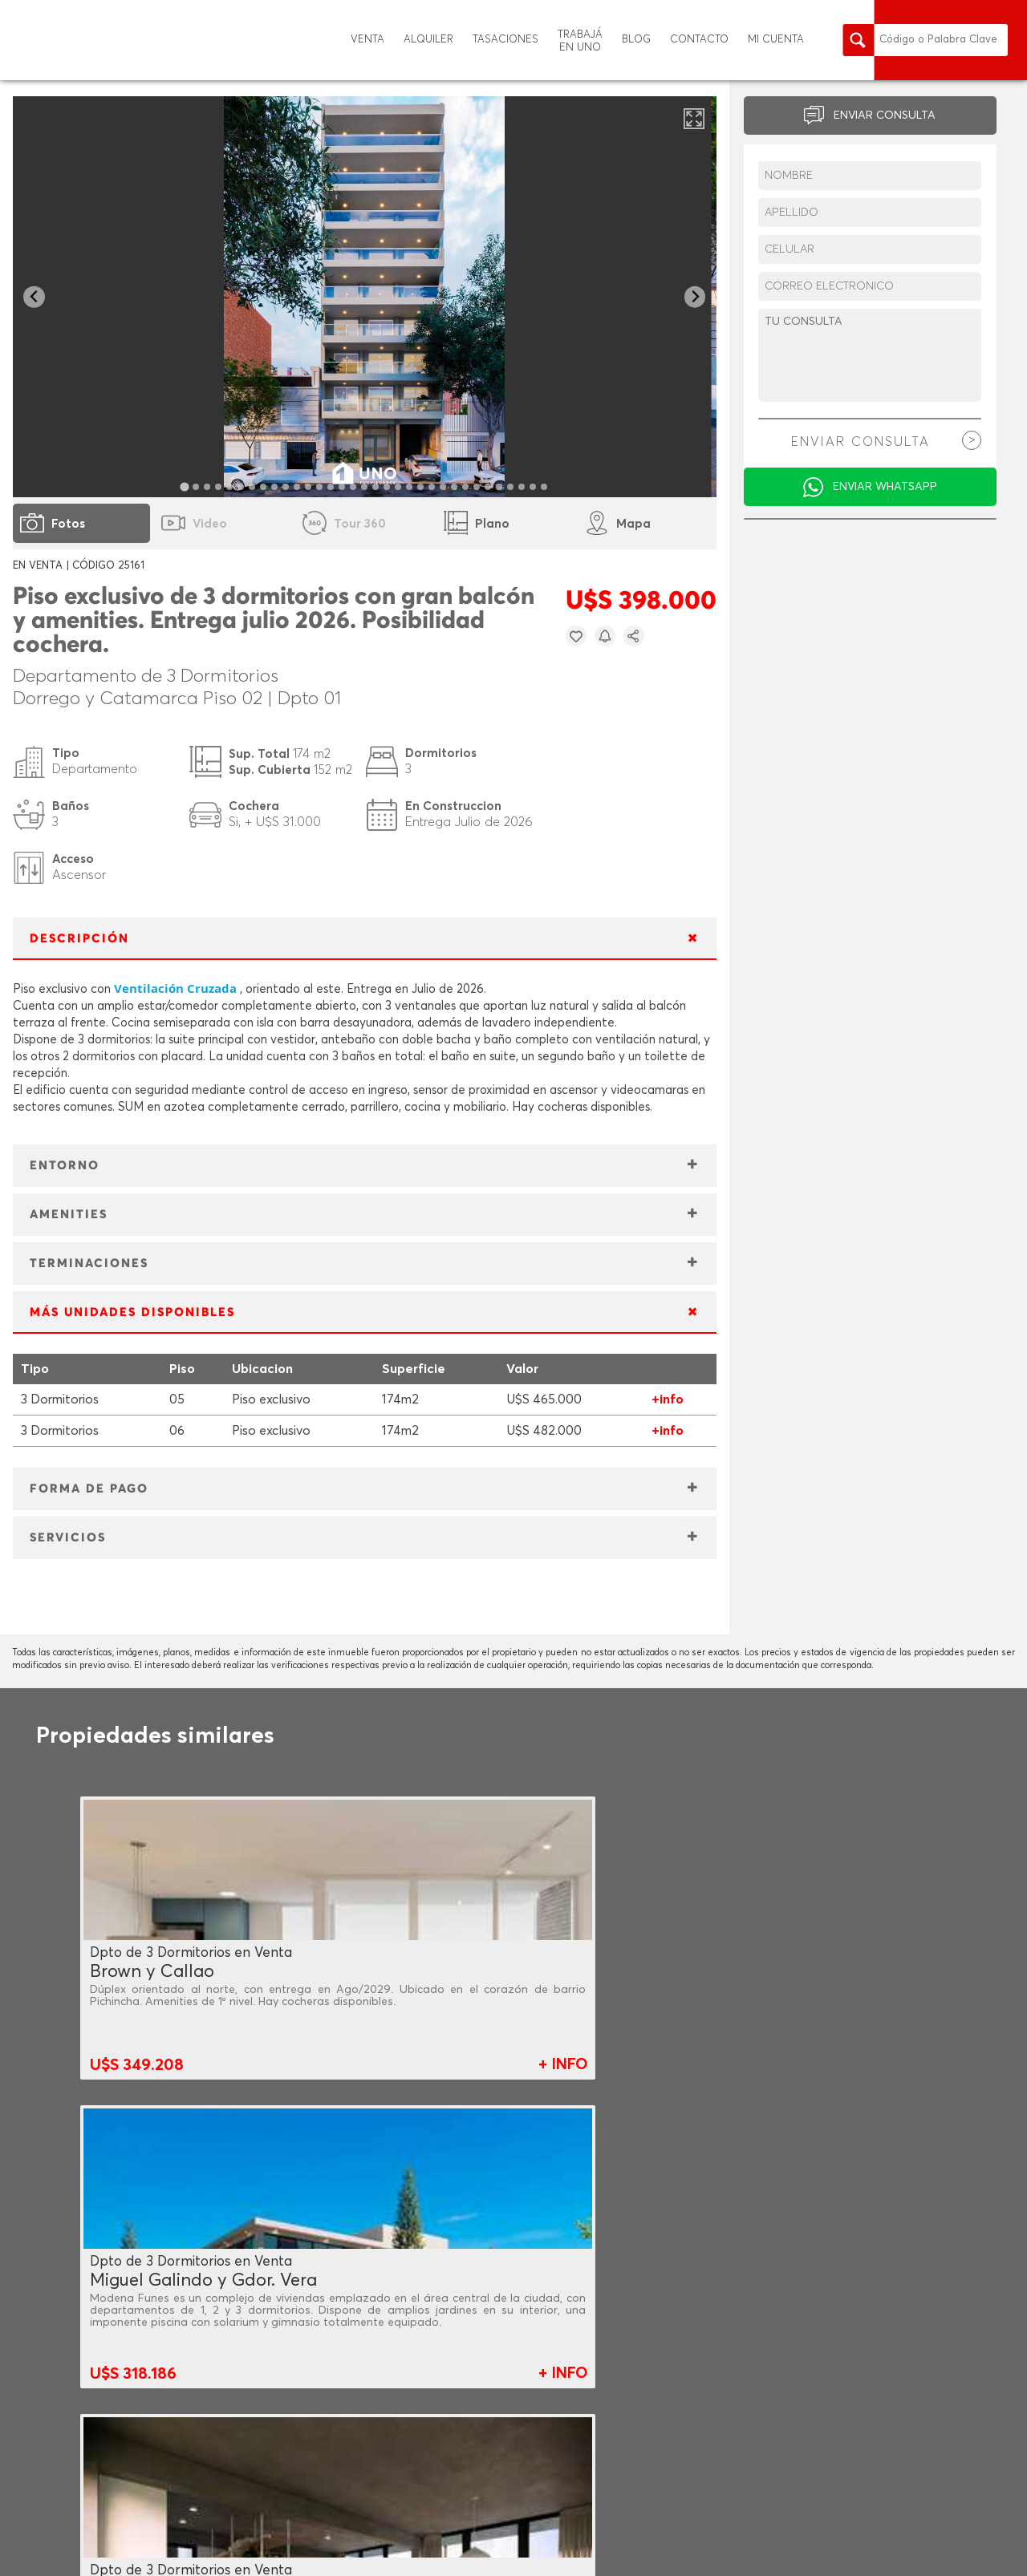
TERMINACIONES (89, 1264)
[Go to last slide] (34, 297)
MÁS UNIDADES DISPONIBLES (132, 1312)
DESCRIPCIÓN (79, 939)
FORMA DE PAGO (89, 1489)
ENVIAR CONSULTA (885, 115)
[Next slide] (695, 297)
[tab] (185, 486)
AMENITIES (69, 1215)
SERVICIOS (68, 1538)
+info (668, 1399)
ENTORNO (64, 1166)
